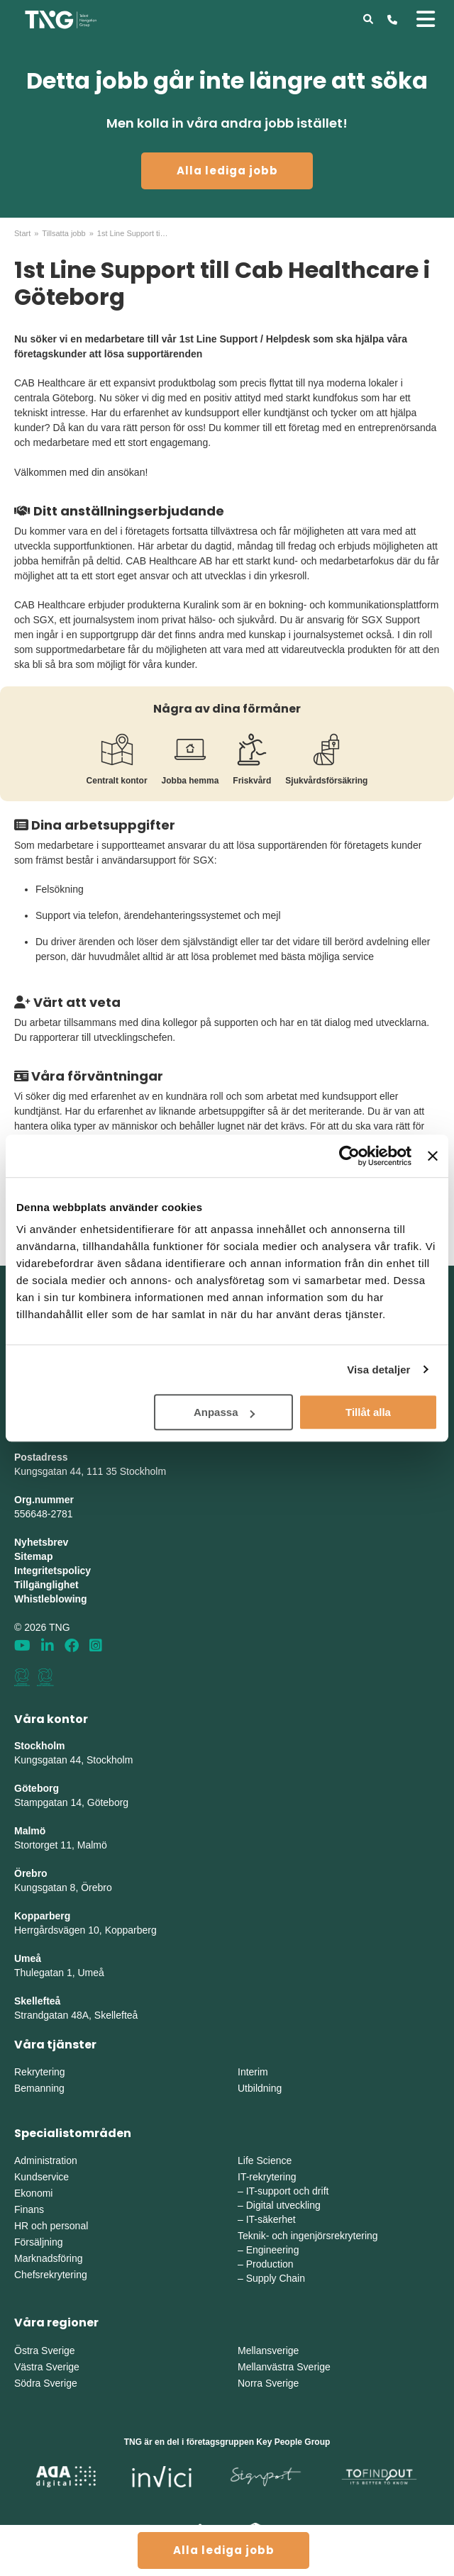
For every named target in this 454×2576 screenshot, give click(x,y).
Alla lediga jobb (227, 170)
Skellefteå (37, 2001)
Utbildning (260, 2088)
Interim (253, 2072)
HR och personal (51, 2225)
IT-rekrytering (267, 2176)
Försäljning (38, 2242)
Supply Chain (275, 2278)
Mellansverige (268, 2350)
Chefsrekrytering (50, 2274)
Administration (45, 2160)
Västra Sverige (46, 2367)
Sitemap (33, 1556)
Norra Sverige (268, 2383)
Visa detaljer (378, 1370)
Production (270, 2264)
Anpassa (224, 1412)
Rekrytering (39, 2072)
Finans (29, 2209)
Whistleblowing (50, 1599)
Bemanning (39, 2088)
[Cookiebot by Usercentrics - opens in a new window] (349, 1155)
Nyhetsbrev (41, 1542)
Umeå (27, 1958)
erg (150, 1930)
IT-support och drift (287, 2191)
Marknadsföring (48, 2258)
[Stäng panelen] (433, 1156)
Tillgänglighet (46, 1584)
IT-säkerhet (271, 2219)
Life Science (265, 2160)
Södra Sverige (45, 2383)
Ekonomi (33, 2193)
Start (22, 233)
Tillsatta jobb (63, 233)
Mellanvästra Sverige (284, 2367)
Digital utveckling (283, 2205)
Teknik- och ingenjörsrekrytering (308, 2235)
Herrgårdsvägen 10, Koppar (75, 1930)
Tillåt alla (368, 1412)
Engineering (272, 2250)
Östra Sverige (44, 2350)
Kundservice (41, 2176)
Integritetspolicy (52, 1570)
